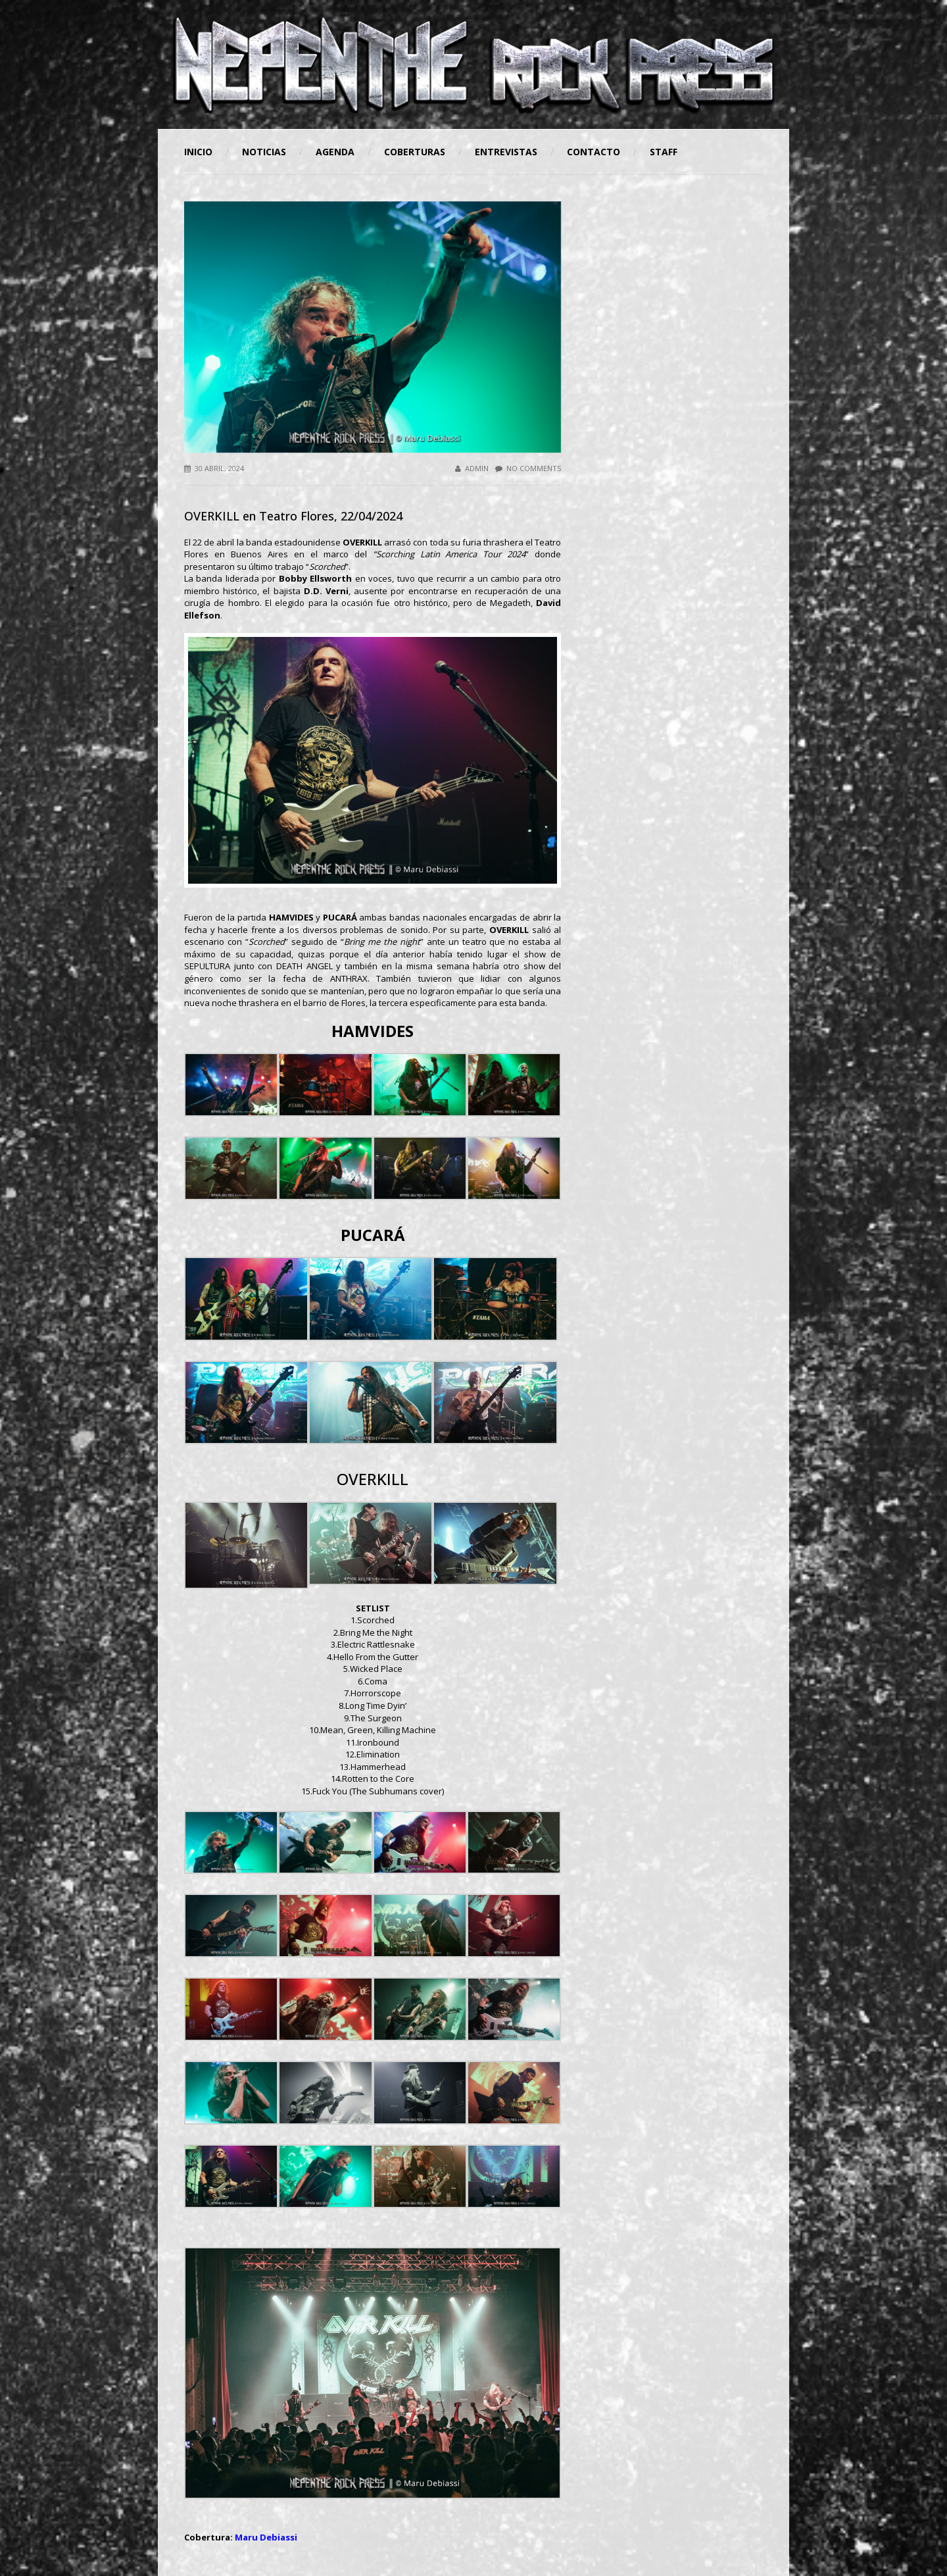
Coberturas (414, 151)
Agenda (335, 151)
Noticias (264, 151)
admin (472, 468)
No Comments (528, 468)
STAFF (663, 151)
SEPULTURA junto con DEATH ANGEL (258, 966)
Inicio (198, 151)
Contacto (593, 151)
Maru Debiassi (266, 2537)
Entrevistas (506, 151)
